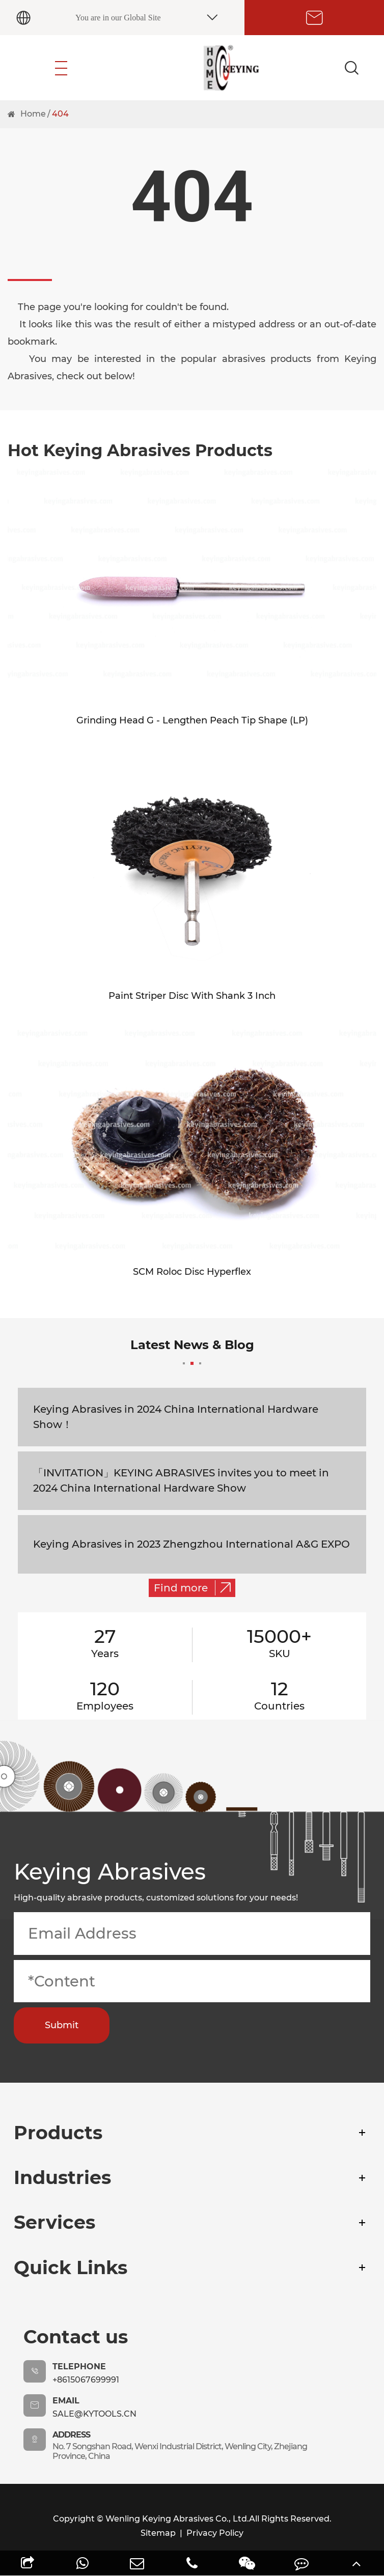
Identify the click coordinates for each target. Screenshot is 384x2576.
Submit (61, 2025)
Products (58, 2132)
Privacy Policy (214, 2533)
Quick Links (70, 2267)
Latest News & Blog (192, 1351)
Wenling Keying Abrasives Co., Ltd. (177, 2519)
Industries (62, 2177)
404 (60, 114)
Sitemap (158, 2533)
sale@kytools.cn (94, 2414)
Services (54, 2222)
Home (33, 114)
